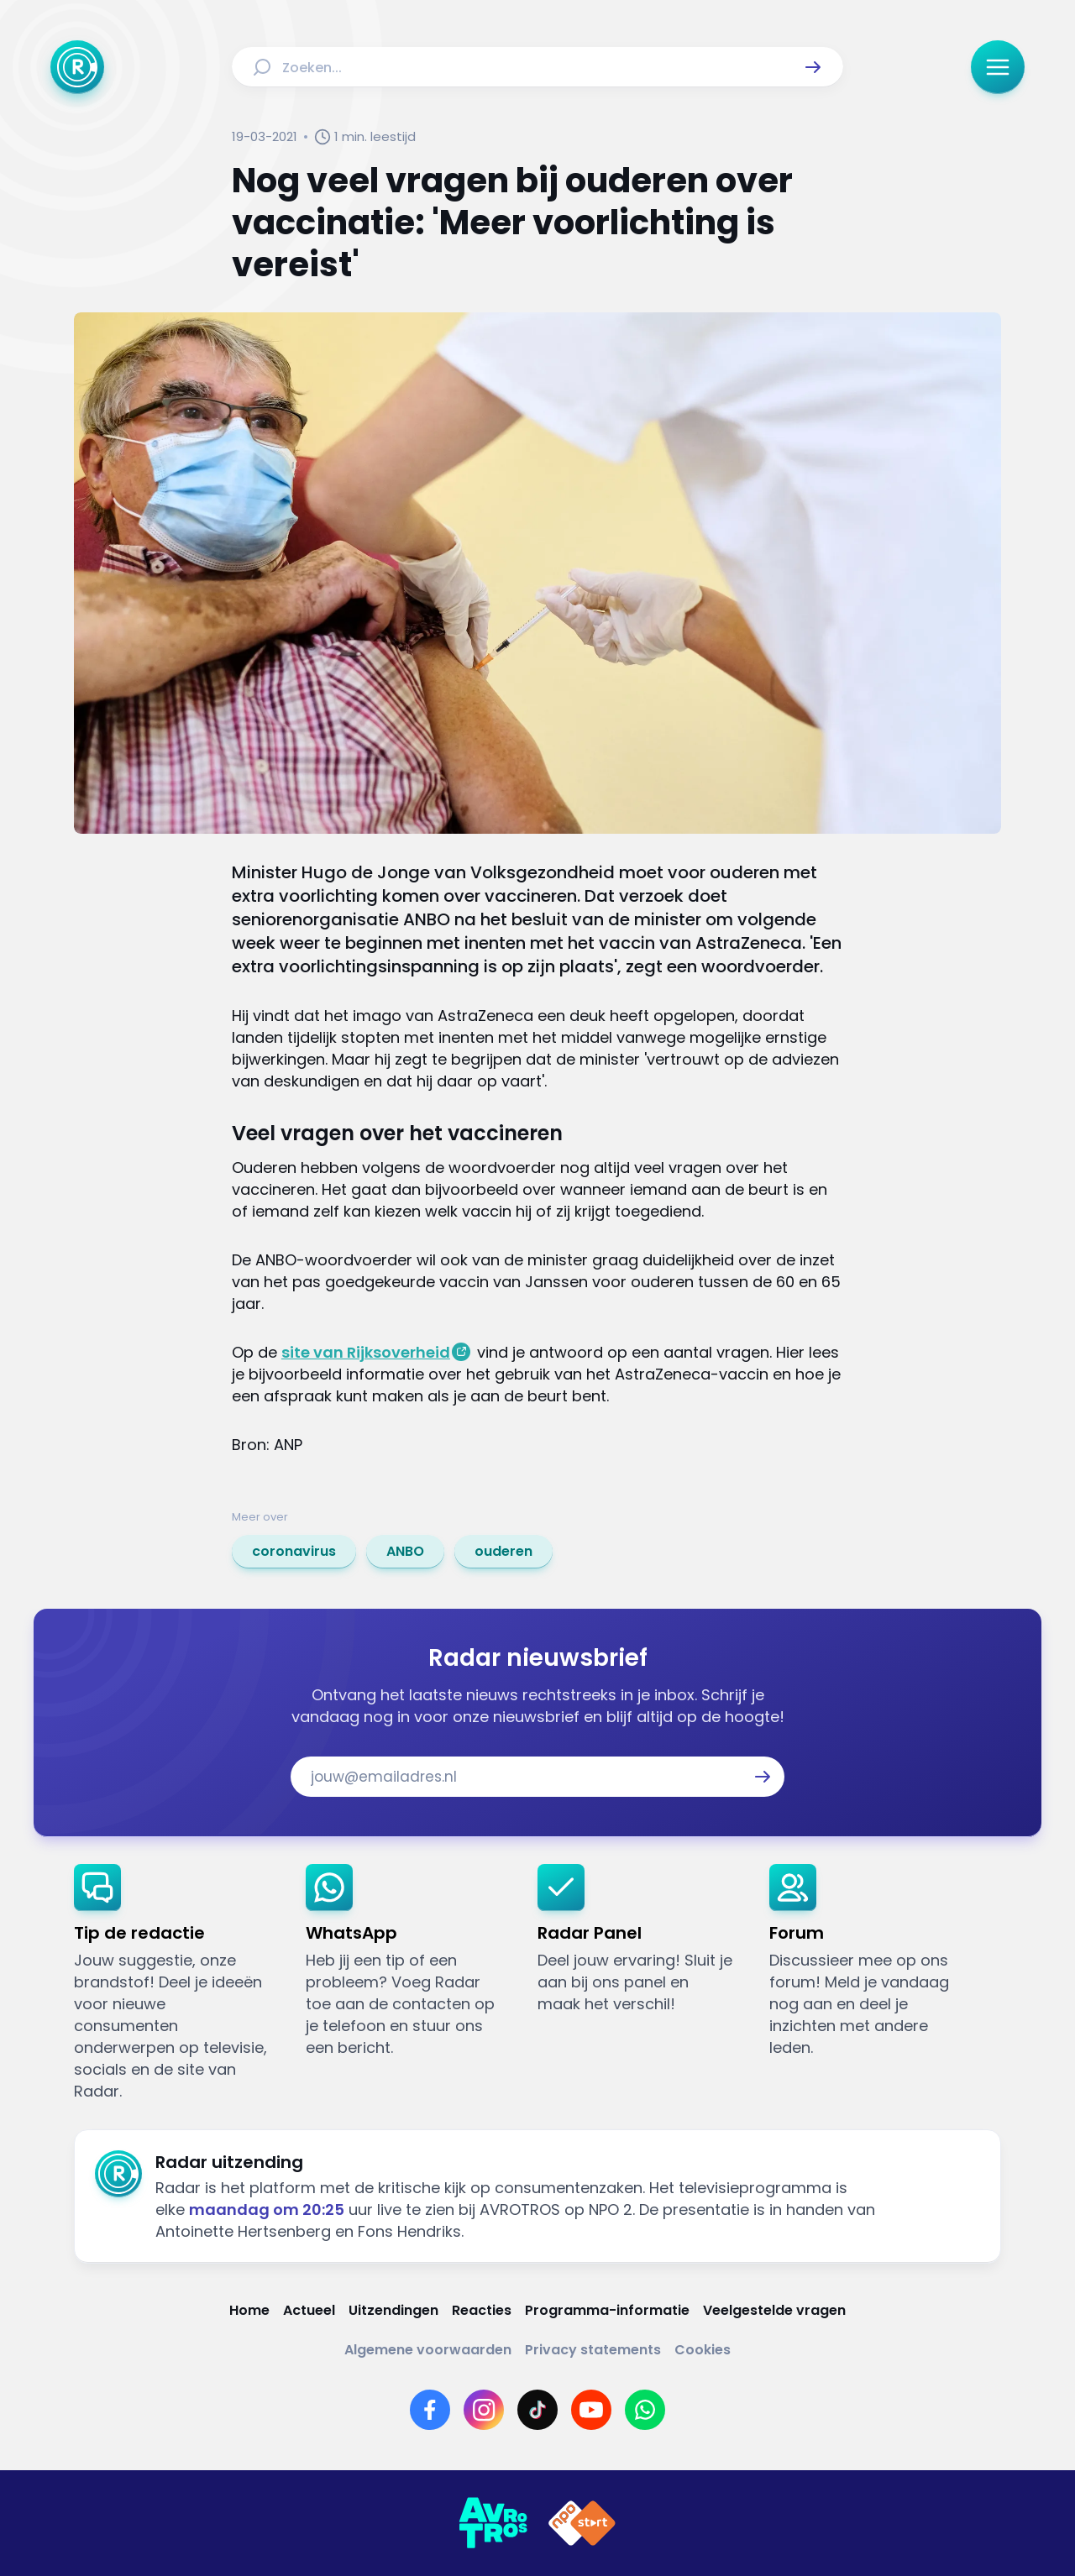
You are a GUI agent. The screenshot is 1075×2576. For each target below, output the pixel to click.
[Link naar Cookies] (702, 2349)
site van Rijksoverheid (365, 1352)
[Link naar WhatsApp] (645, 2410)
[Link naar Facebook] (430, 2410)
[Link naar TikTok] (537, 2410)
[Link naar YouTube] (591, 2410)
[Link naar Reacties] (481, 2310)
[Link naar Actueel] (309, 2310)
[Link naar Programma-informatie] (607, 2310)
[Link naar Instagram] (484, 2410)
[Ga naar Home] (77, 67)
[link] (294, 1551)
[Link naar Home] (249, 2310)
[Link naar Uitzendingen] (393, 2310)
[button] (813, 67)
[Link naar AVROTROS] (493, 2523)
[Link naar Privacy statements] (593, 2349)
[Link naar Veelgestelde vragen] (774, 2310)
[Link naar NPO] (582, 2523)
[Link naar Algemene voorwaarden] (427, 2349)
